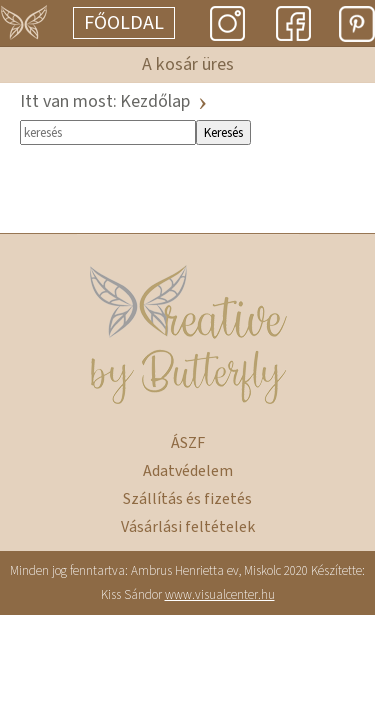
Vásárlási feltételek (188, 527)
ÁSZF (188, 443)
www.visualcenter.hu (220, 595)
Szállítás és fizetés (187, 499)
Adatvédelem (188, 471)
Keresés (223, 132)
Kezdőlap (155, 101)
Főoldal (124, 23)
